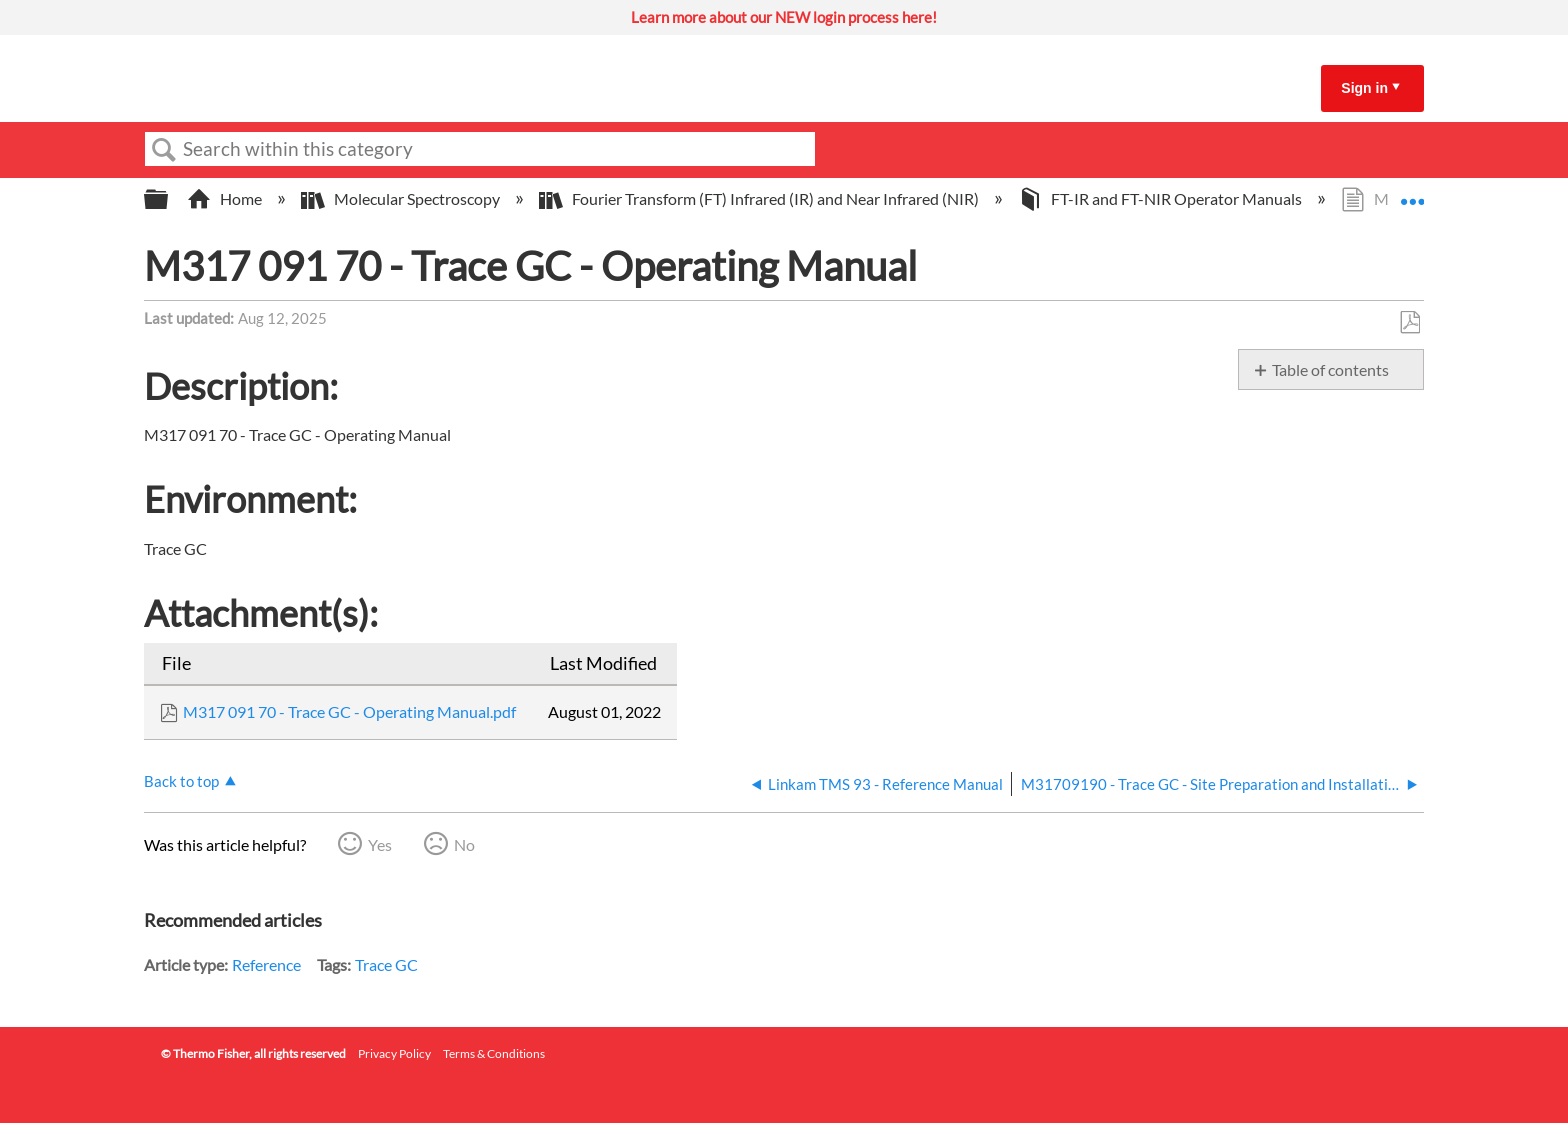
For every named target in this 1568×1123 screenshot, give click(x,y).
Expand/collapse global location (1412, 193)
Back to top (181, 781)
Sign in (1364, 88)
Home (226, 198)
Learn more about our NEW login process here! (784, 17)
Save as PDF (1409, 323)
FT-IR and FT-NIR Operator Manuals (1161, 198)
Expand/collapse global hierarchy (169, 199)
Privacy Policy (394, 1053)
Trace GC (386, 964)
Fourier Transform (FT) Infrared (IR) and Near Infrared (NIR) (760, 198)
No (464, 844)
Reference (266, 964)
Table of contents (1330, 369)
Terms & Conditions (494, 1053)
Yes (380, 844)
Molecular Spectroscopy (402, 198)
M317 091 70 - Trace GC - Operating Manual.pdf (349, 711)
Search (164, 150)
